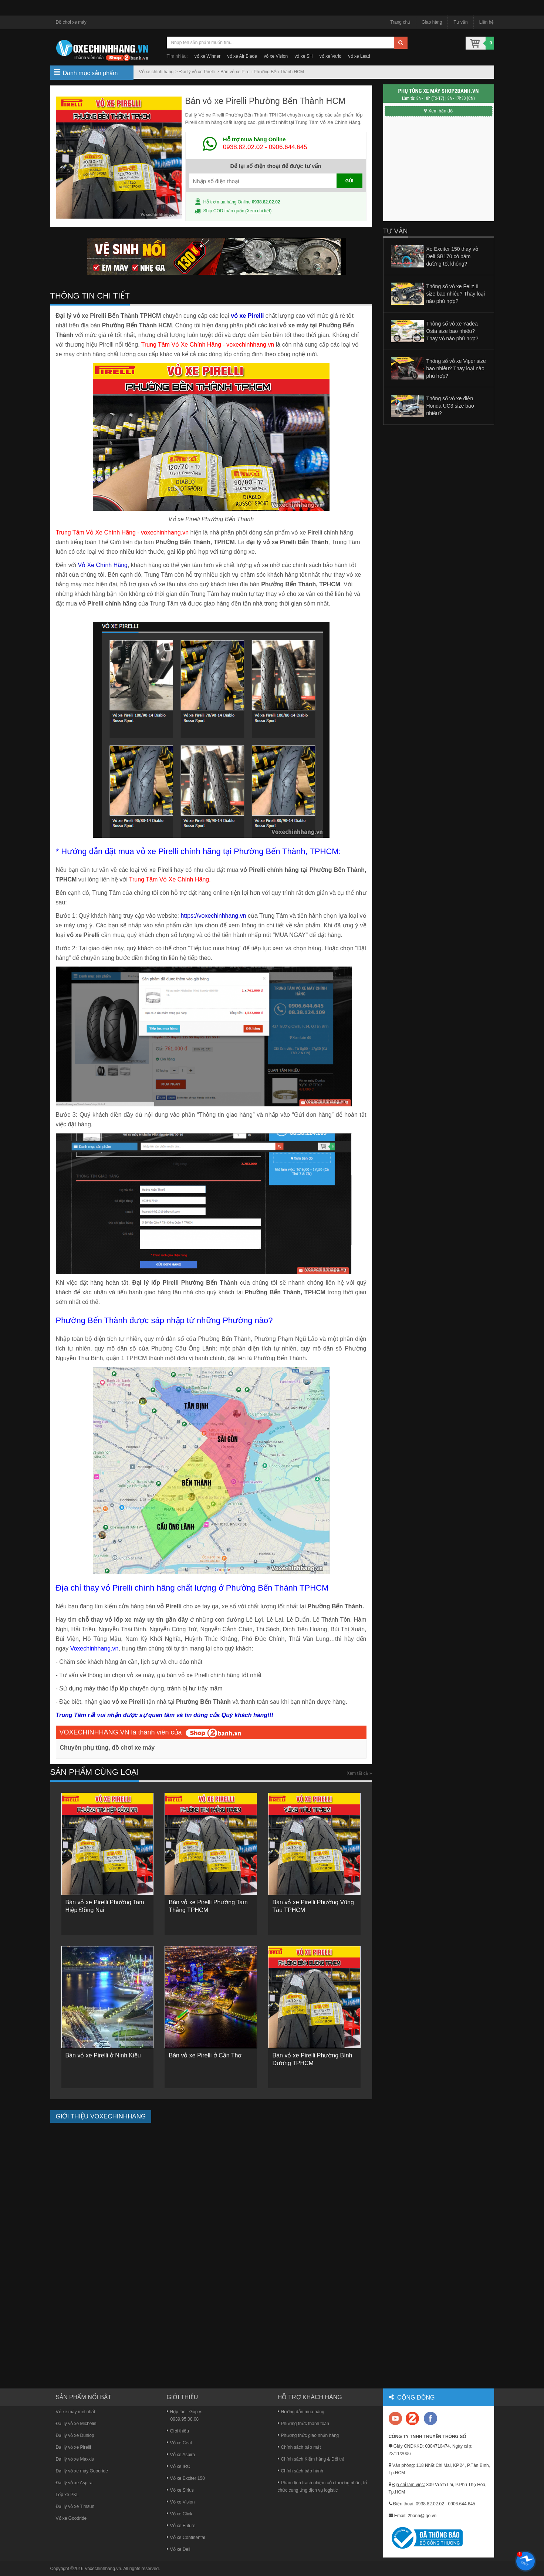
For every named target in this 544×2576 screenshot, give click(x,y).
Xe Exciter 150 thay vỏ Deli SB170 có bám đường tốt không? (452, 256)
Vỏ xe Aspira (181, 2454)
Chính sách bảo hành (300, 2471)
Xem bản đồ (438, 111)
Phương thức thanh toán (303, 2423)
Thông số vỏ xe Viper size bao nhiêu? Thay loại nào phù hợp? (456, 368)
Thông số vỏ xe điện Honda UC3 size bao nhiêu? (450, 405)
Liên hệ (486, 22)
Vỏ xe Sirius (180, 2490)
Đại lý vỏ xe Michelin (76, 2423)
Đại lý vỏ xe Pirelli (196, 71)
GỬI (349, 180)
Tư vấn (460, 22)
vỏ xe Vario (330, 56)
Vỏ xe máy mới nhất (75, 2411)
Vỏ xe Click (179, 2513)
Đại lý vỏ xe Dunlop (75, 2435)
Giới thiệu (178, 2431)
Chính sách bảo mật (299, 2447)
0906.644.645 (288, 147)
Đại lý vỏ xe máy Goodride (82, 2471)
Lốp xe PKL (67, 2494)
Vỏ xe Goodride (71, 2518)
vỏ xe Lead (359, 56)
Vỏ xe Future (181, 2525)
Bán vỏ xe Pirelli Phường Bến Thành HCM (262, 71)
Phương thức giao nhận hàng (308, 2435)
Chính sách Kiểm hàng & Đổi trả (311, 2459)
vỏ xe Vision (276, 56)
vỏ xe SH (303, 56)
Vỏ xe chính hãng (156, 71)
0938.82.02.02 (243, 147)
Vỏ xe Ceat (179, 2442)
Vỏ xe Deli (178, 2549)
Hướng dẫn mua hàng (301, 2411)
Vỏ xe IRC (178, 2466)
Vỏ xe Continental (186, 2537)
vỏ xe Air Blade (242, 56)
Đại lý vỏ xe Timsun (75, 2506)
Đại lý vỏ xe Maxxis (75, 2459)
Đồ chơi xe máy (71, 22)
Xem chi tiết (258, 210)
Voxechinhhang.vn (103, 2568)
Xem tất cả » (359, 1773)
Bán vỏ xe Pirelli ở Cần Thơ (205, 2055)
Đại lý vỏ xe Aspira (74, 2482)
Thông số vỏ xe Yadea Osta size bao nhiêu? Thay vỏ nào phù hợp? (452, 331)
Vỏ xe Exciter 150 (186, 2478)
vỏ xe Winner (207, 56)
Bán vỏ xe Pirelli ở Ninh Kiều (103, 2055)
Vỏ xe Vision (181, 2502)
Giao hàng (432, 22)
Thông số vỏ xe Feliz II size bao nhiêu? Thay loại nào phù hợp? (455, 293)
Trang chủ (400, 22)
